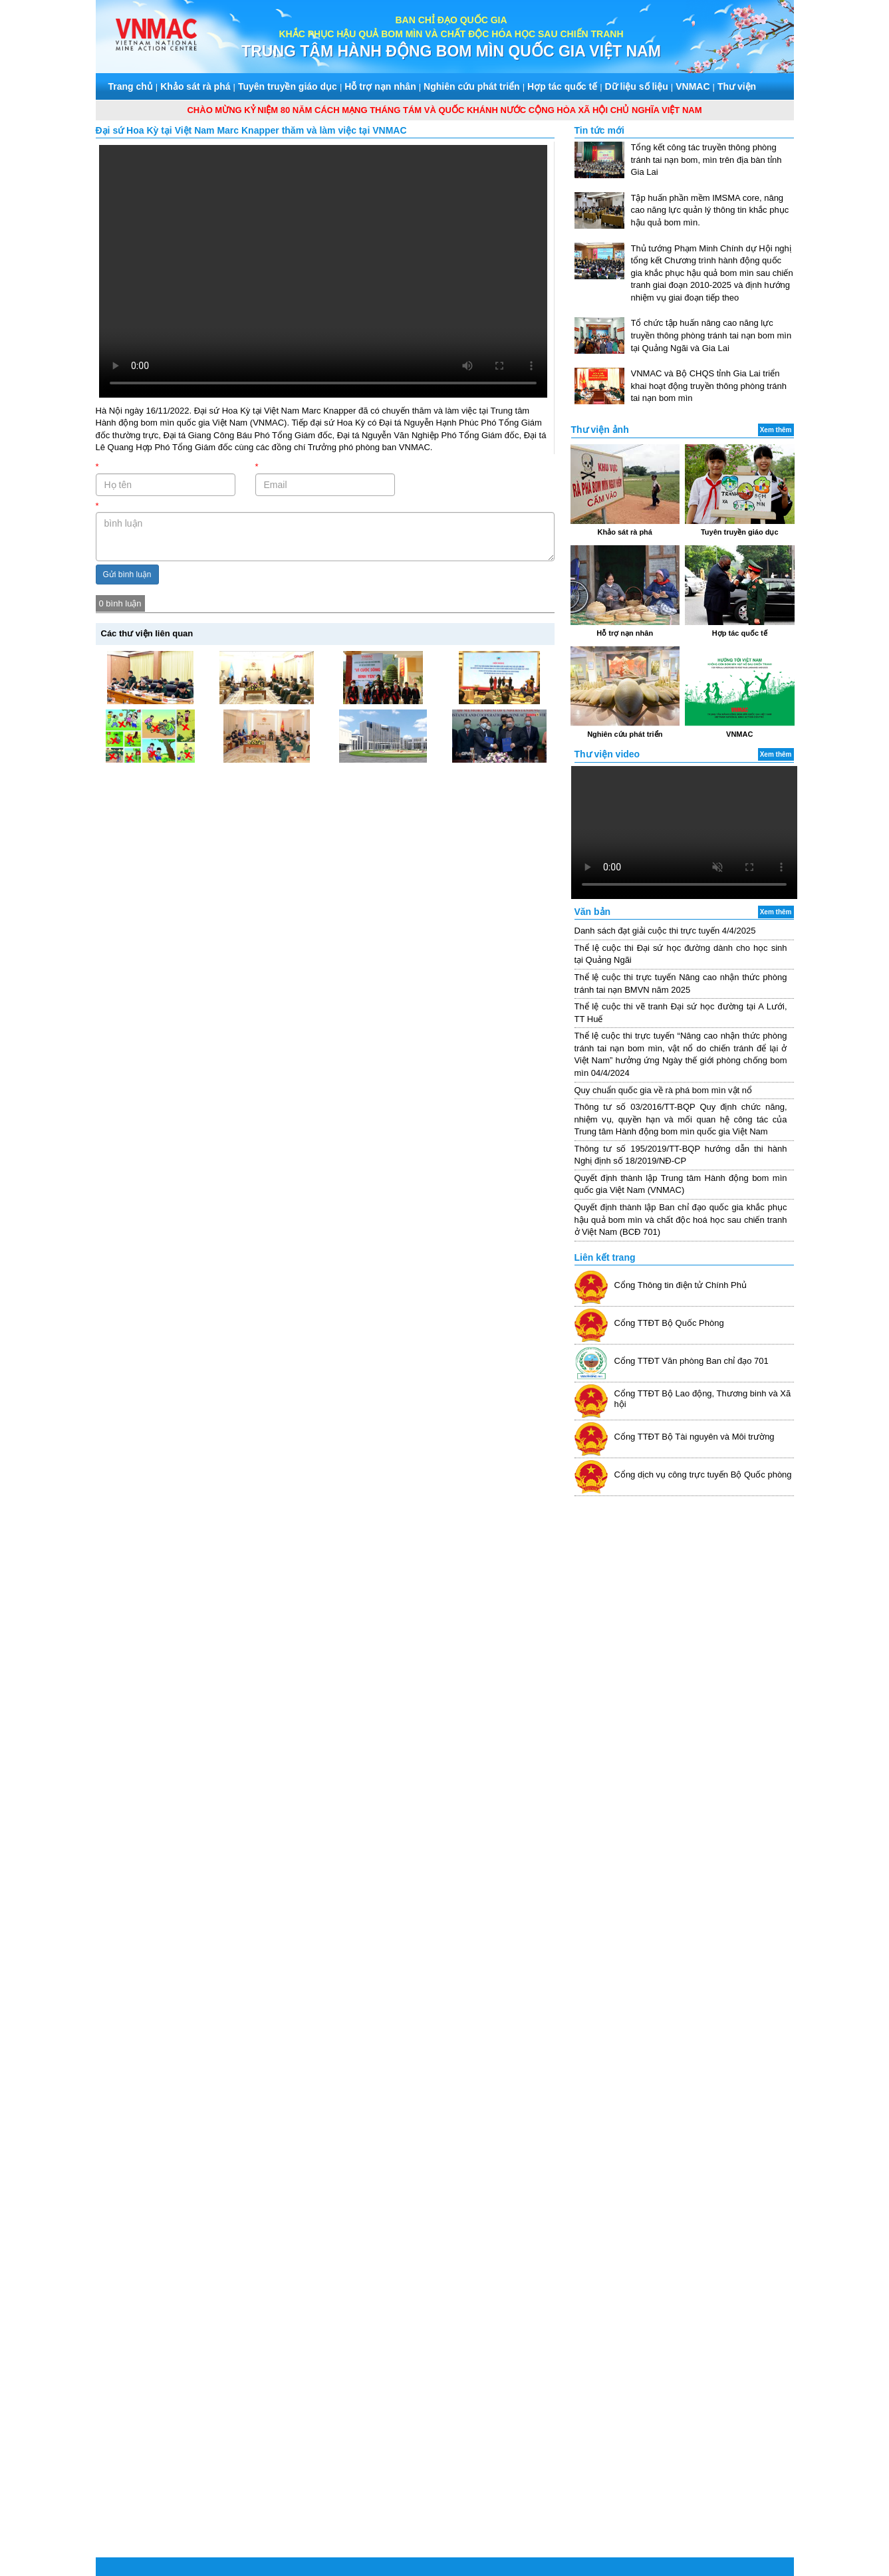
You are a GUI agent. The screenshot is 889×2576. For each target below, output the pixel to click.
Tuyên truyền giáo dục (287, 86)
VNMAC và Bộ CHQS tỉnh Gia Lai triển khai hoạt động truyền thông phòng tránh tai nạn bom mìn (709, 385)
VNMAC (692, 86)
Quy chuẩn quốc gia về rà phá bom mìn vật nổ (663, 1090)
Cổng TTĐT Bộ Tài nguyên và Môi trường (694, 1437)
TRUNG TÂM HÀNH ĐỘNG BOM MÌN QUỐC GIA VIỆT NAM (451, 51)
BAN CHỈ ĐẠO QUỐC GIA (451, 20)
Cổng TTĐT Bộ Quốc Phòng (669, 1323)
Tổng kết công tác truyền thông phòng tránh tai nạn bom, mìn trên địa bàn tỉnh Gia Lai (706, 159)
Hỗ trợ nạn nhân (380, 86)
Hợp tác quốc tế (562, 86)
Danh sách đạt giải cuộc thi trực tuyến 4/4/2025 (665, 931)
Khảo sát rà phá (195, 86)
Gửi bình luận (127, 574)
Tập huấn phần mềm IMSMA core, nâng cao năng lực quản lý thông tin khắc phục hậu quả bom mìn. (710, 210)
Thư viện (736, 86)
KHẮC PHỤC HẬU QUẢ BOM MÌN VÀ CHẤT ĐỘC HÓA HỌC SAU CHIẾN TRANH (451, 34)
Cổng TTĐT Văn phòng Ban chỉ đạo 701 (691, 1361)
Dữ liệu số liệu (636, 86)
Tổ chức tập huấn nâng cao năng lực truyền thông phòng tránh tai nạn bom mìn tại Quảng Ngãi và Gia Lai (711, 335)
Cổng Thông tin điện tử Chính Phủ (680, 1285)
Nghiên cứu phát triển (472, 86)
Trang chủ (130, 86)
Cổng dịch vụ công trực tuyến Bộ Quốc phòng (703, 1475)
